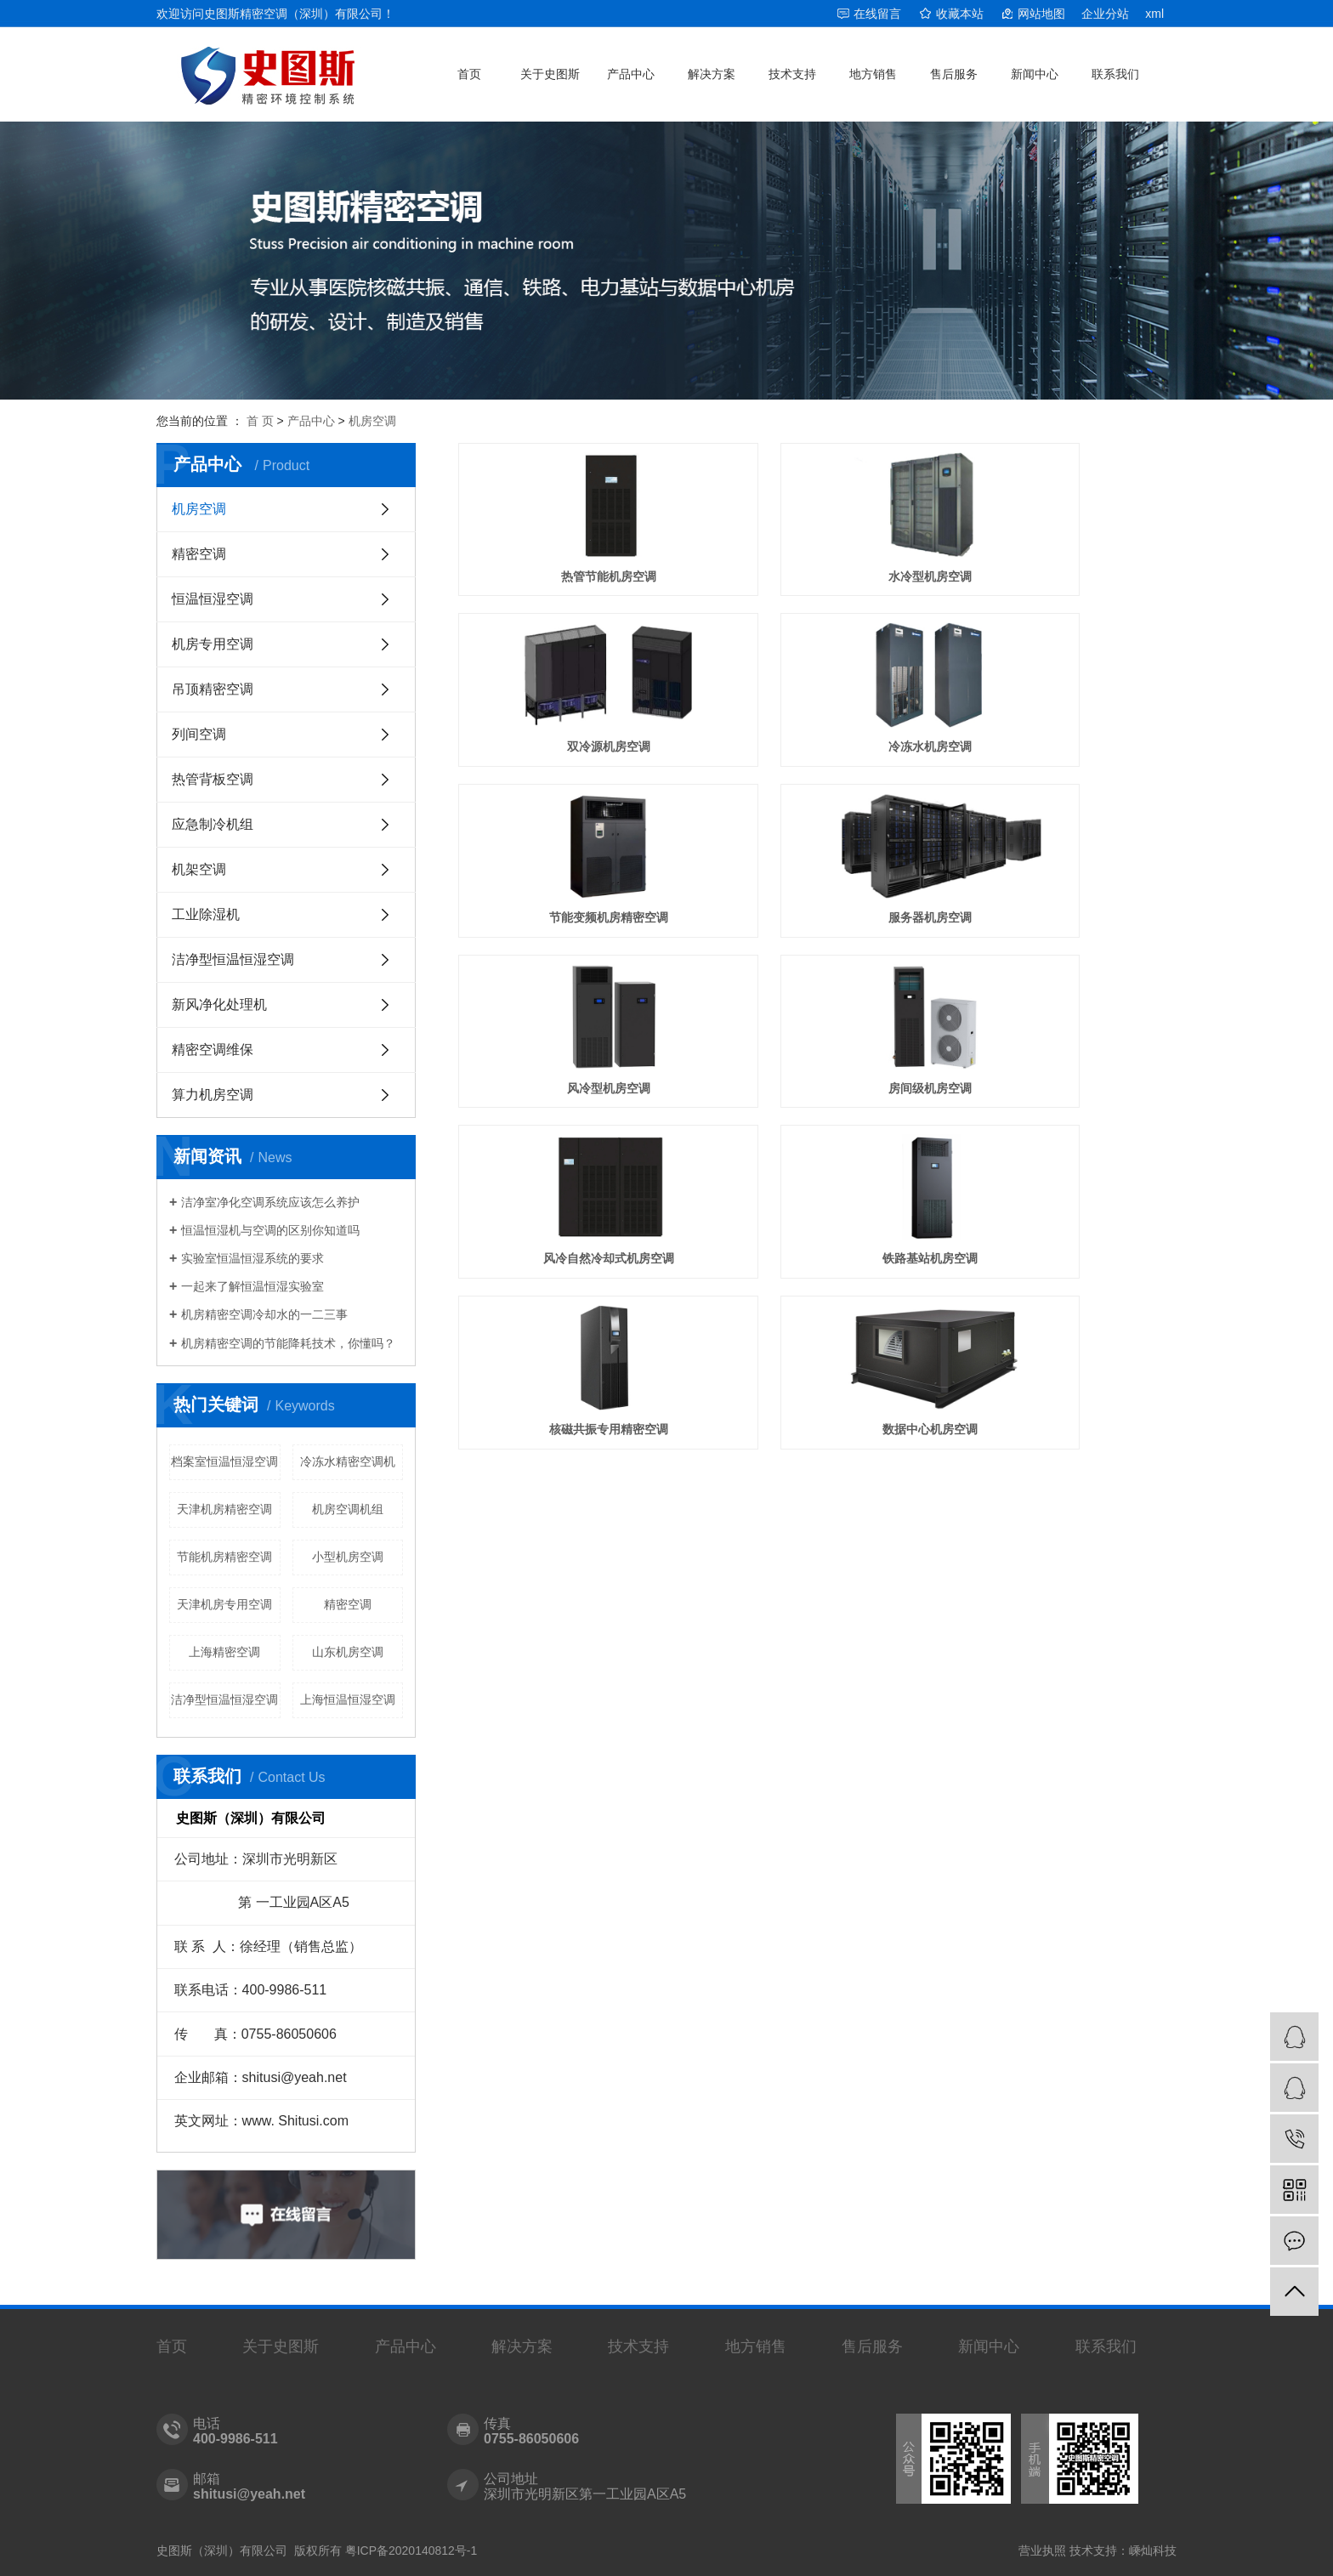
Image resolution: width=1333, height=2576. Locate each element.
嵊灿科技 (1153, 2550)
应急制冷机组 (212, 824)
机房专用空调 (212, 644)
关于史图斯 (550, 74)
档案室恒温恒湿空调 (224, 1461)
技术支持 (792, 74)
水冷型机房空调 (817, 548)
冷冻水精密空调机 (347, 1461)
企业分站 (1105, 13)
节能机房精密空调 (224, 1556)
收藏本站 (960, 13)
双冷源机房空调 (1064, 548)
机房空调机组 (347, 1509)
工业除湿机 (206, 914)
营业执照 (1042, 2550)
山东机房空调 (347, 1652)
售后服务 (954, 74)
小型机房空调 (347, 1556)
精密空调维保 (212, 1049)
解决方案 (711, 74)
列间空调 (199, 734)
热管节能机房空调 (570, 548)
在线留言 (877, 13)
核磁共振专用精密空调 (816, 975)
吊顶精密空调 (212, 689)
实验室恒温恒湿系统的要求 (252, 1258)
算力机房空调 (212, 1094)
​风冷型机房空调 (570, 833)
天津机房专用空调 (224, 1604)
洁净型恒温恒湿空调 (233, 959)
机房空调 (372, 421)
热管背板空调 (212, 779)
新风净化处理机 (219, 1004)
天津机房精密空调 (224, 1509)
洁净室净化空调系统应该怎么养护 (270, 1202)
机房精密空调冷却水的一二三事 (264, 1314)
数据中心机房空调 (1064, 975)
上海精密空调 (224, 1652)
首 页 (260, 421)
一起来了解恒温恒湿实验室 (252, 1286)
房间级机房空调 (817, 833)
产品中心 (631, 74)
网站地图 (1041, 13)
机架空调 (199, 869)
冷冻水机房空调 (570, 690)
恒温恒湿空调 (212, 599)
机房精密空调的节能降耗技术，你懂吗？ (288, 1343)
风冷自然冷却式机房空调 (1064, 833)
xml (1154, 13)
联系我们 (1115, 74)
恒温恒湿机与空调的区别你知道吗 (270, 1230)
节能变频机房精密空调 (816, 690)
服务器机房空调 (1064, 690)
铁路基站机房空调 (570, 975)
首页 (469, 74)
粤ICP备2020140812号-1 (411, 2550)
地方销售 (873, 74)
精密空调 (199, 554)
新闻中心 (1034, 74)
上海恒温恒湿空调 (347, 1699)
